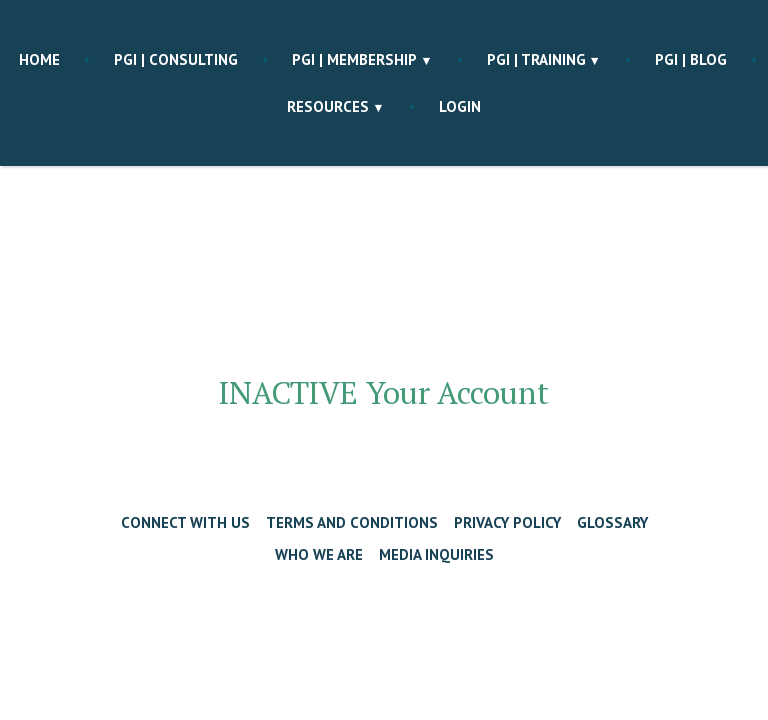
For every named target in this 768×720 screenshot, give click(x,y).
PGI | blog (691, 59)
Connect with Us (185, 522)
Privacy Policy (507, 522)
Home (39, 59)
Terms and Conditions (352, 522)
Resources (328, 106)
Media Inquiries (436, 554)
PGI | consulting (176, 59)
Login (460, 106)
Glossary (612, 522)
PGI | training (536, 59)
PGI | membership (354, 59)
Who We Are (319, 554)
